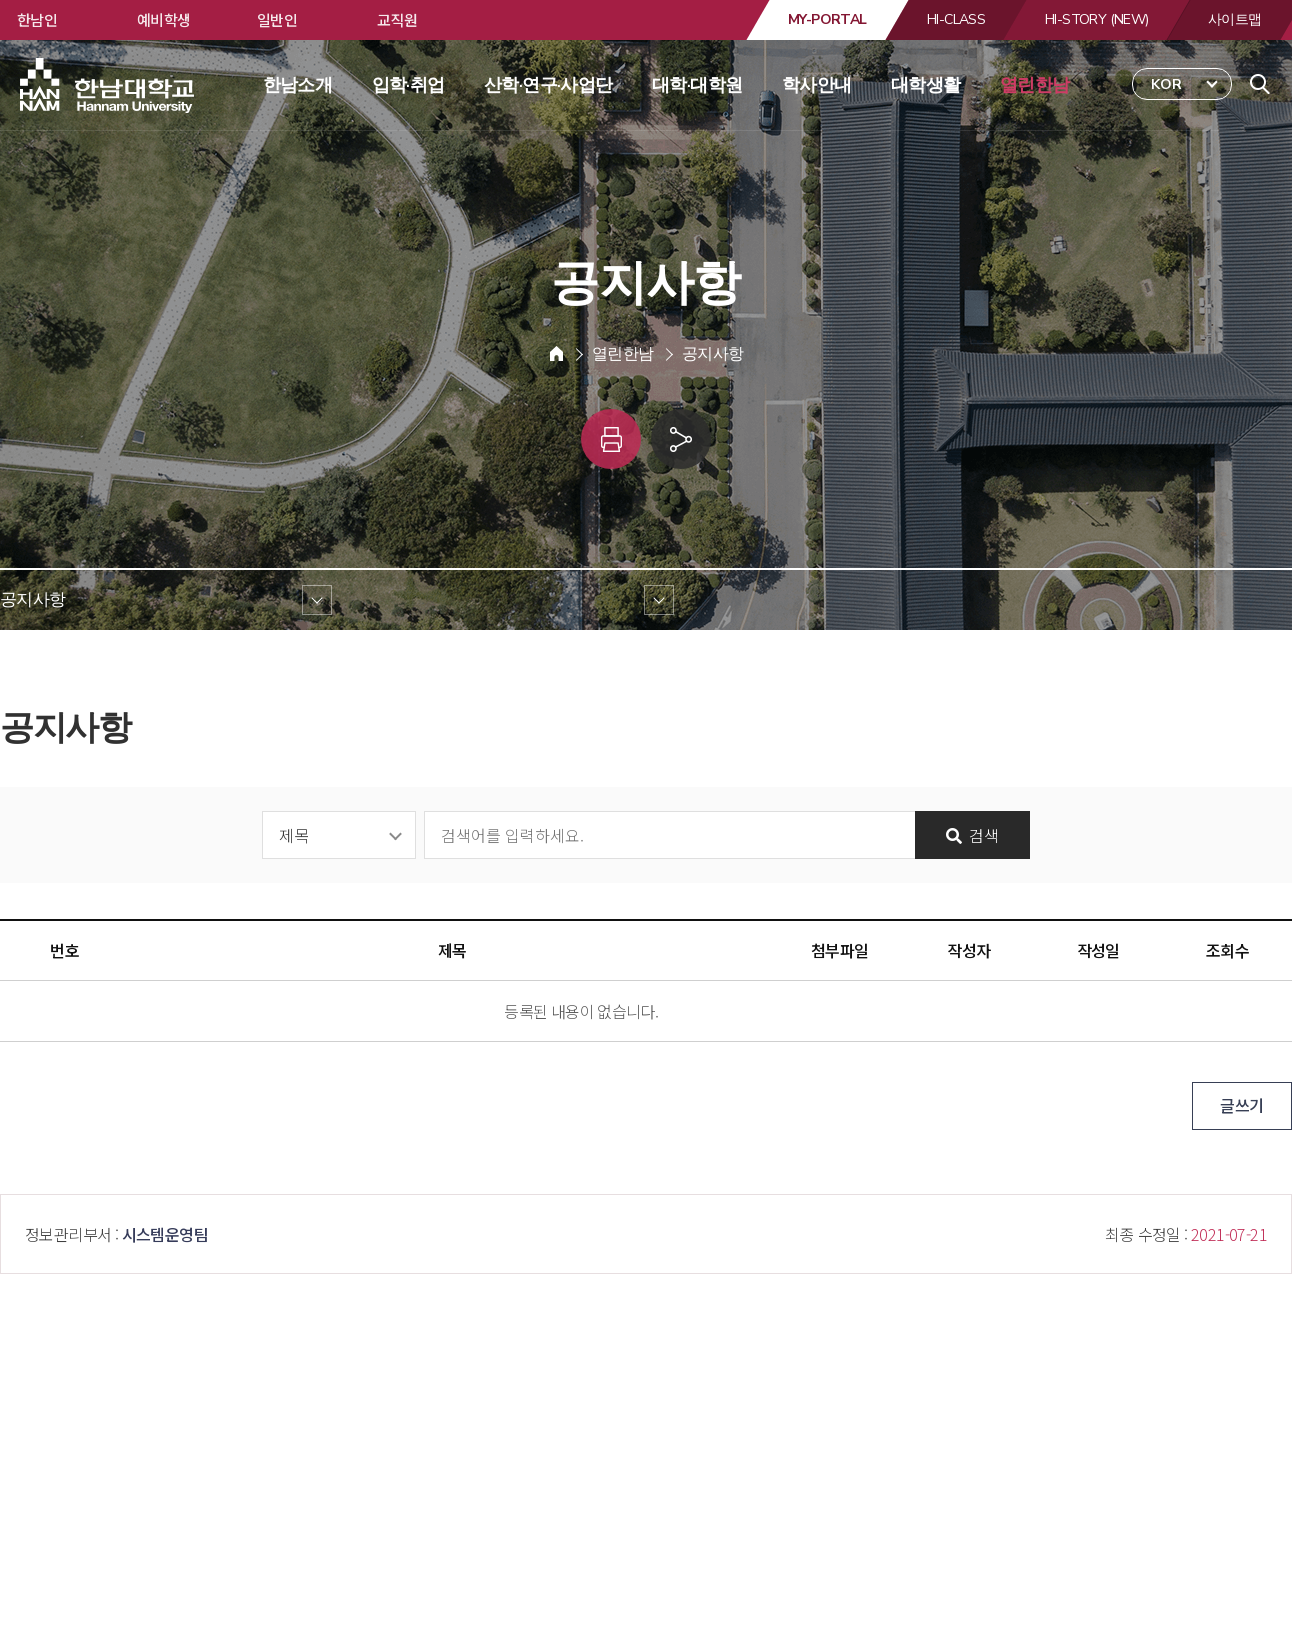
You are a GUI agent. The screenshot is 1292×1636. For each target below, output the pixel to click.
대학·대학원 (697, 85)
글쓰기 (1241, 1105)
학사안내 (817, 85)
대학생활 (926, 85)
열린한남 (1035, 85)
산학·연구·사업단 (548, 85)
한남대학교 (109, 86)
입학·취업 (408, 85)
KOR (1166, 84)
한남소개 (298, 85)
